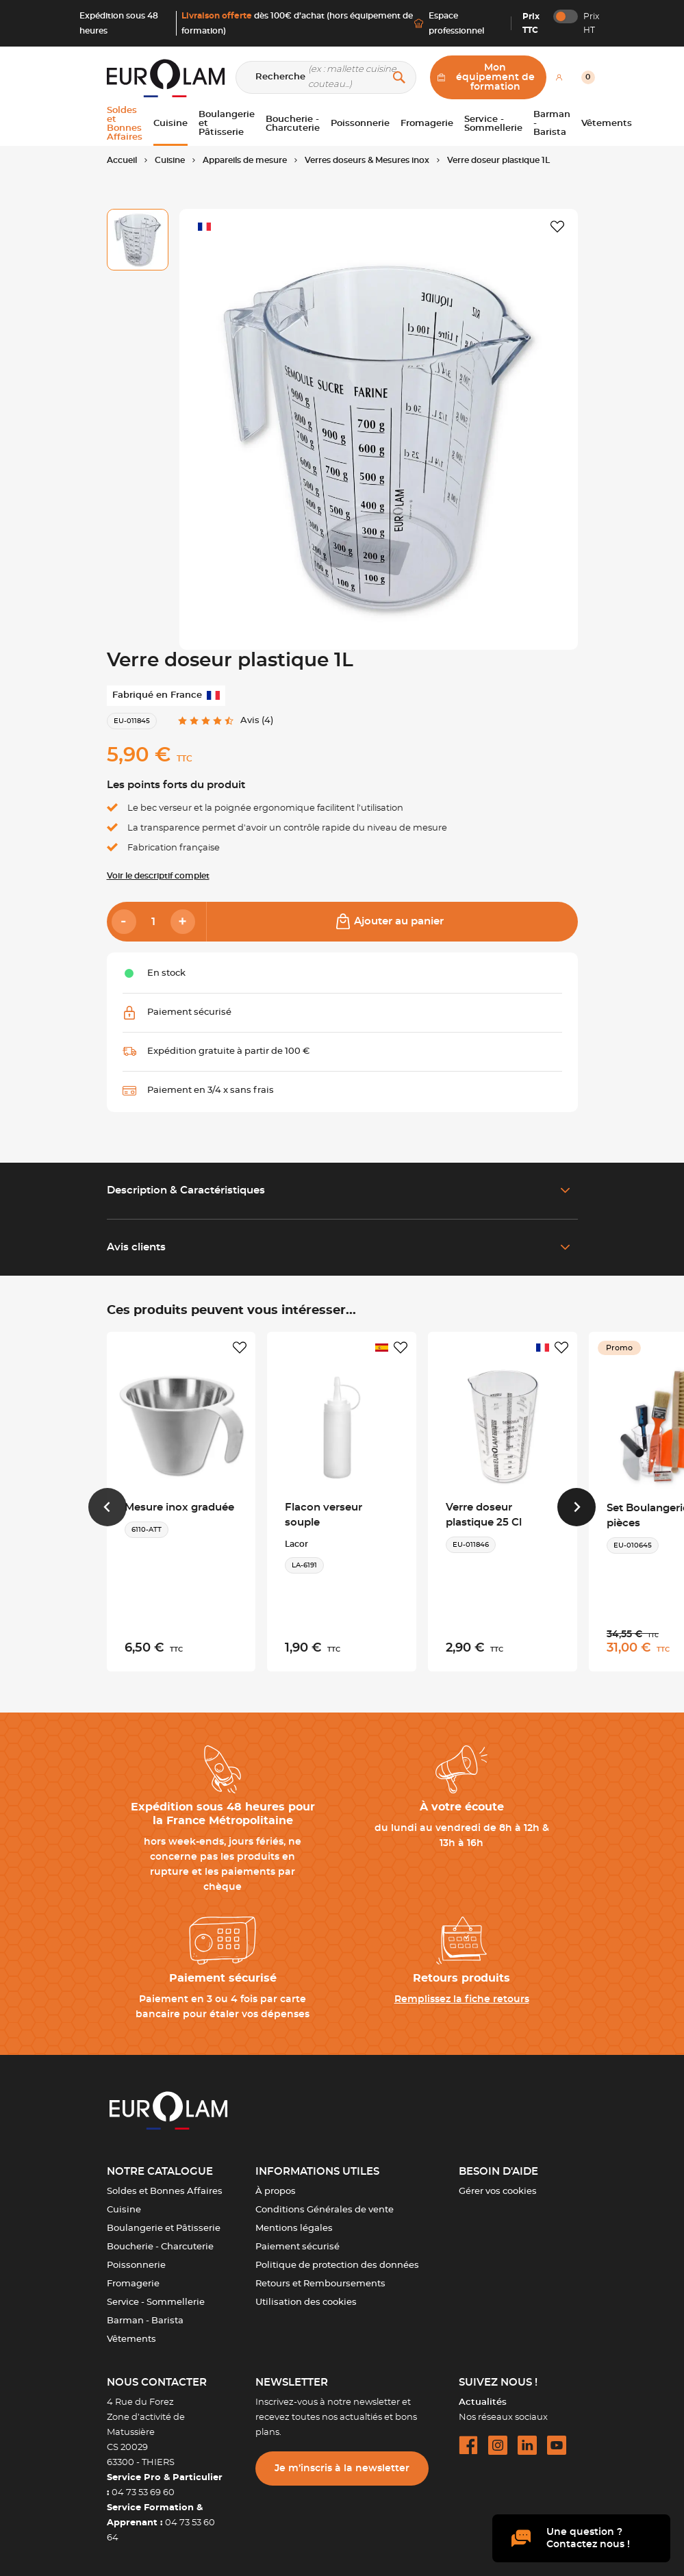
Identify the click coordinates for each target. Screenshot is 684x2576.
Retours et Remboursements (320, 2284)
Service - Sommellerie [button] (493, 124)
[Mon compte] (559, 77)
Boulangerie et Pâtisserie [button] (227, 123)
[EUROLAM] (163, 77)
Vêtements (131, 2339)
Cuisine (124, 2210)
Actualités (483, 2402)
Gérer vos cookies (498, 2191)
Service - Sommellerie (156, 2302)
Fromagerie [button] (427, 123)
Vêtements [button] (606, 123)
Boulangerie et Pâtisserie (163, 2228)
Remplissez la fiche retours (461, 1999)
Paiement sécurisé (297, 2247)
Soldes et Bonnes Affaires (165, 2191)
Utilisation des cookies (306, 2302)
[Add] (182, 921)
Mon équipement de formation (486, 77)
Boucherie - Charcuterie (160, 2247)
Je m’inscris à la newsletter (342, 2468)
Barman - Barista (145, 2320)
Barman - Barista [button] (551, 123)
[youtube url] (556, 2445)
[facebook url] (468, 2445)
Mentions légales (294, 2228)
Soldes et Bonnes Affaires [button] (124, 124)
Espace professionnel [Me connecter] (449, 23)
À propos (275, 2191)
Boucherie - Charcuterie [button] (293, 124)
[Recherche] (326, 77)
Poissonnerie (136, 2265)
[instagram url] (497, 2445)
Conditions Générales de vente (324, 2210)
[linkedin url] (527, 2445)
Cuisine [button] (170, 123)
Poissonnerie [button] (360, 123)
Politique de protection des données (337, 2265)
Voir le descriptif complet (158, 876)
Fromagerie (133, 2284)
